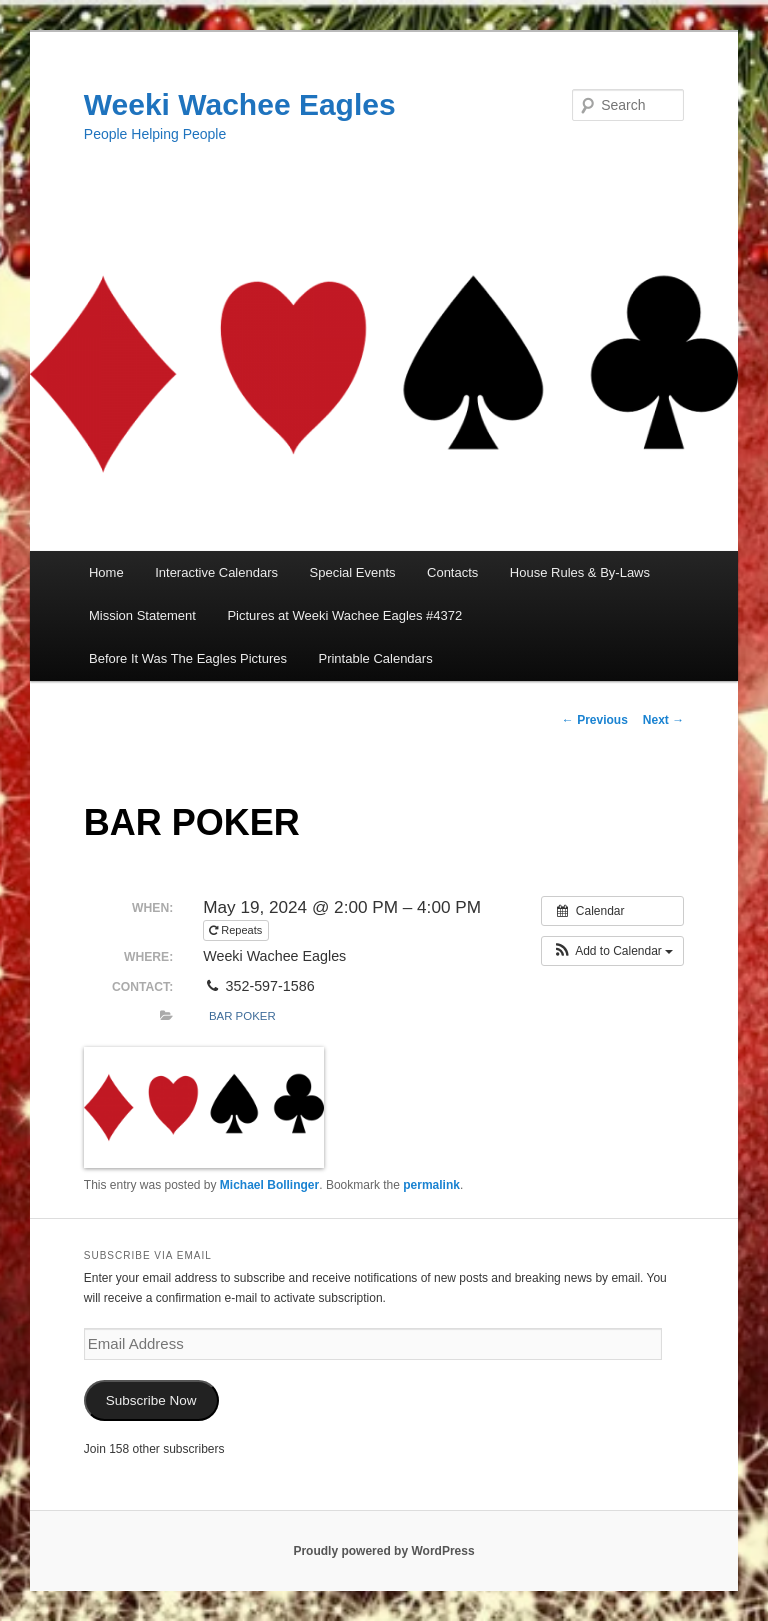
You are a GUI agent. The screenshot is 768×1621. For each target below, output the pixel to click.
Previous (595, 720)
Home (106, 572)
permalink (431, 1185)
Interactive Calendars (216, 572)
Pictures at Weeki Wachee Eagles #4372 (344, 615)
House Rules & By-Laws (580, 572)
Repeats (237, 930)
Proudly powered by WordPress (383, 1551)
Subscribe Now (151, 1400)
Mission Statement (142, 615)
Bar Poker (242, 1016)
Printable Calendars (375, 658)
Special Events (353, 572)
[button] (612, 951)
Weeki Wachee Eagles (240, 104)
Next (663, 720)
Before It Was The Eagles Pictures (188, 658)
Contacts (452, 572)
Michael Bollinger (269, 1185)
